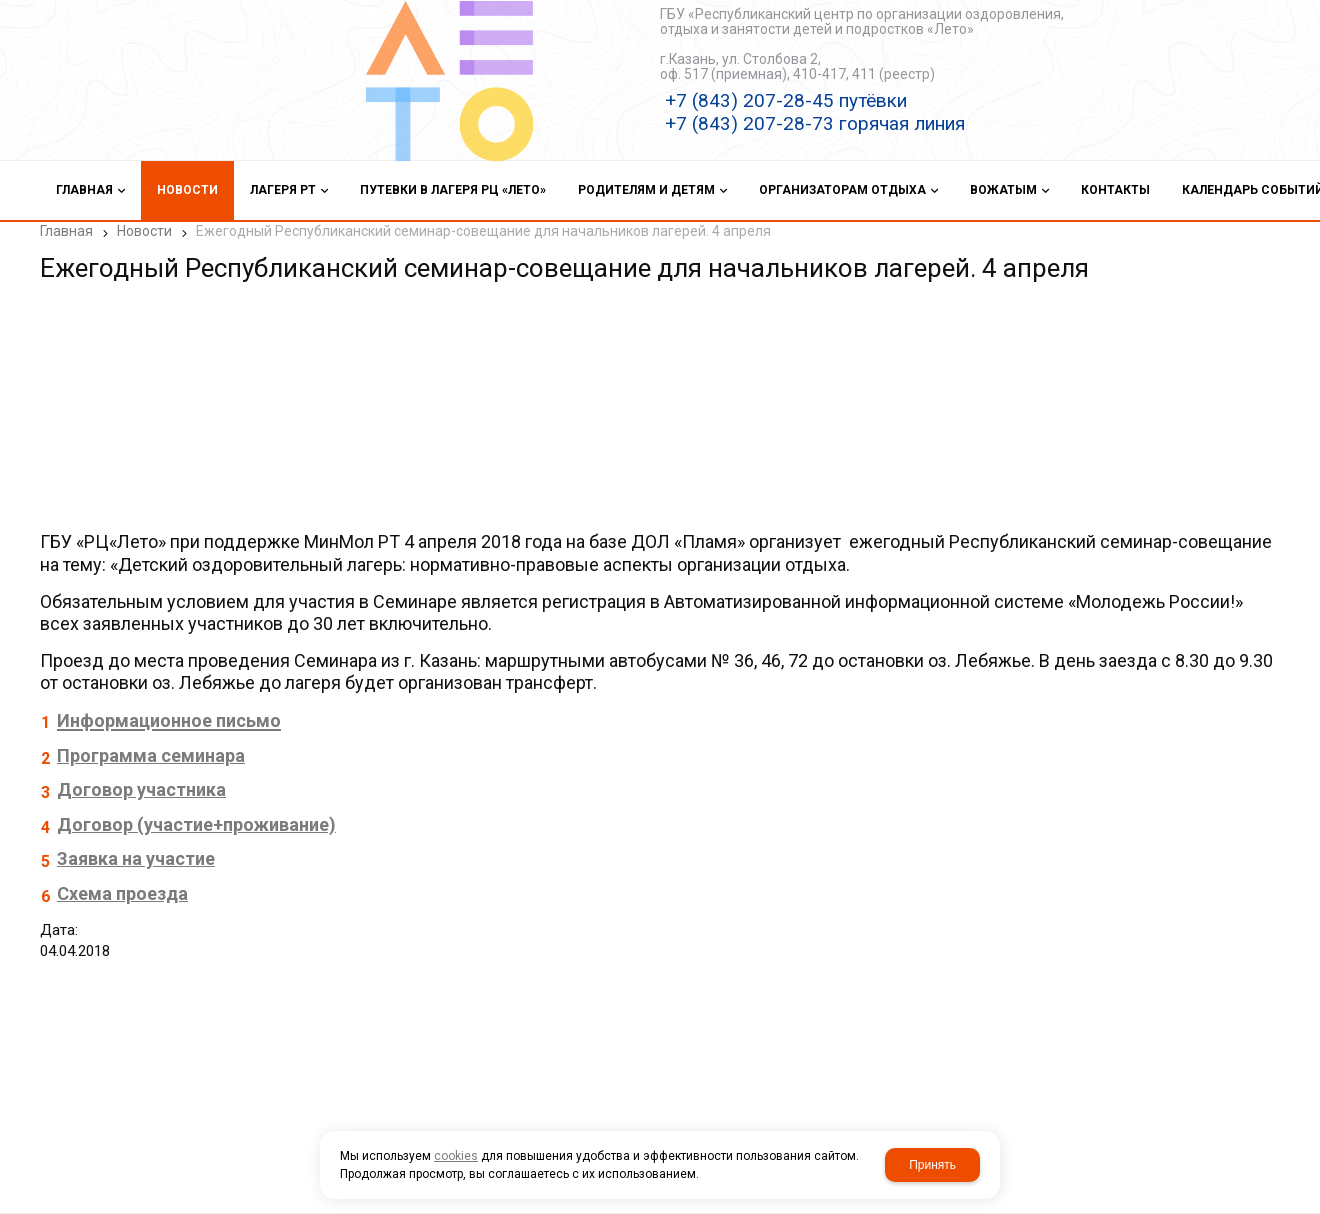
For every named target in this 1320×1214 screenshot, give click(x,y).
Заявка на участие (136, 858)
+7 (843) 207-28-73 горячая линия (815, 123)
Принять (932, 1165)
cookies (456, 1156)
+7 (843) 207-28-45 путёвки (786, 100)
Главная (66, 231)
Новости (144, 231)
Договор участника (141, 789)
